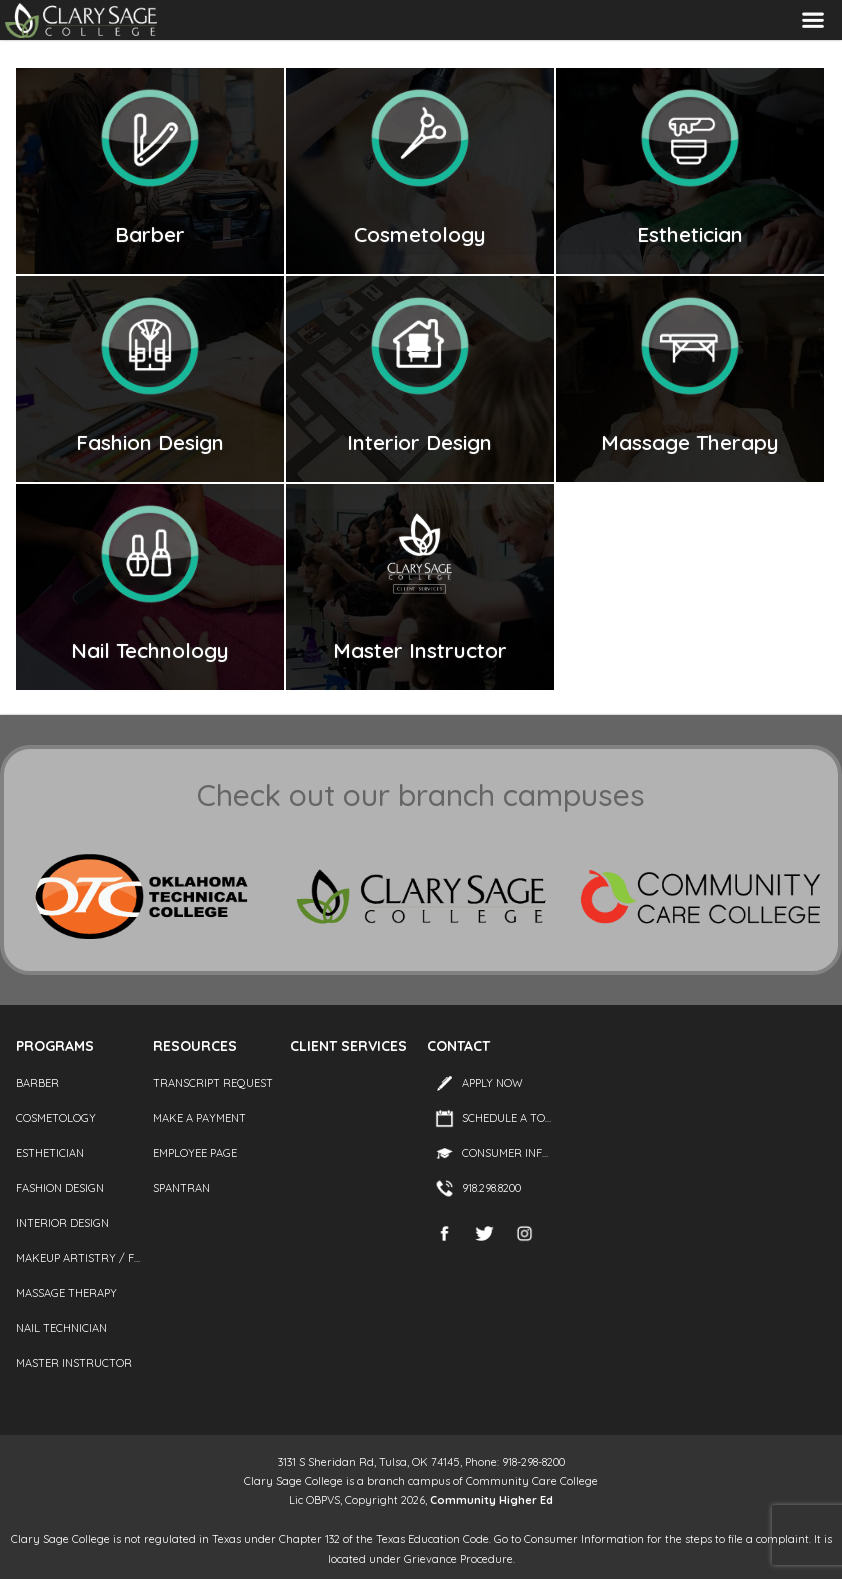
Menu (813, 20)
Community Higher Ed (491, 1500)
